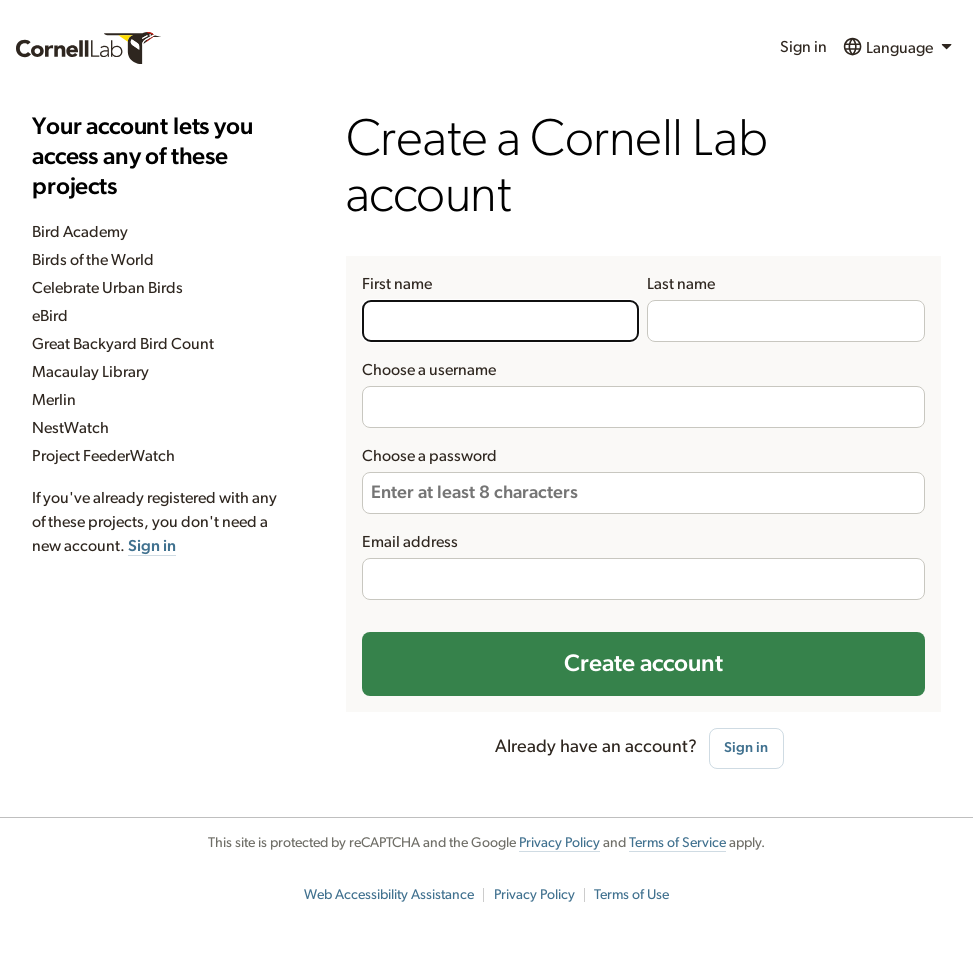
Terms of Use (631, 895)
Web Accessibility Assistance (389, 895)
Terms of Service (677, 843)
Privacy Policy (559, 843)
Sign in (803, 47)
